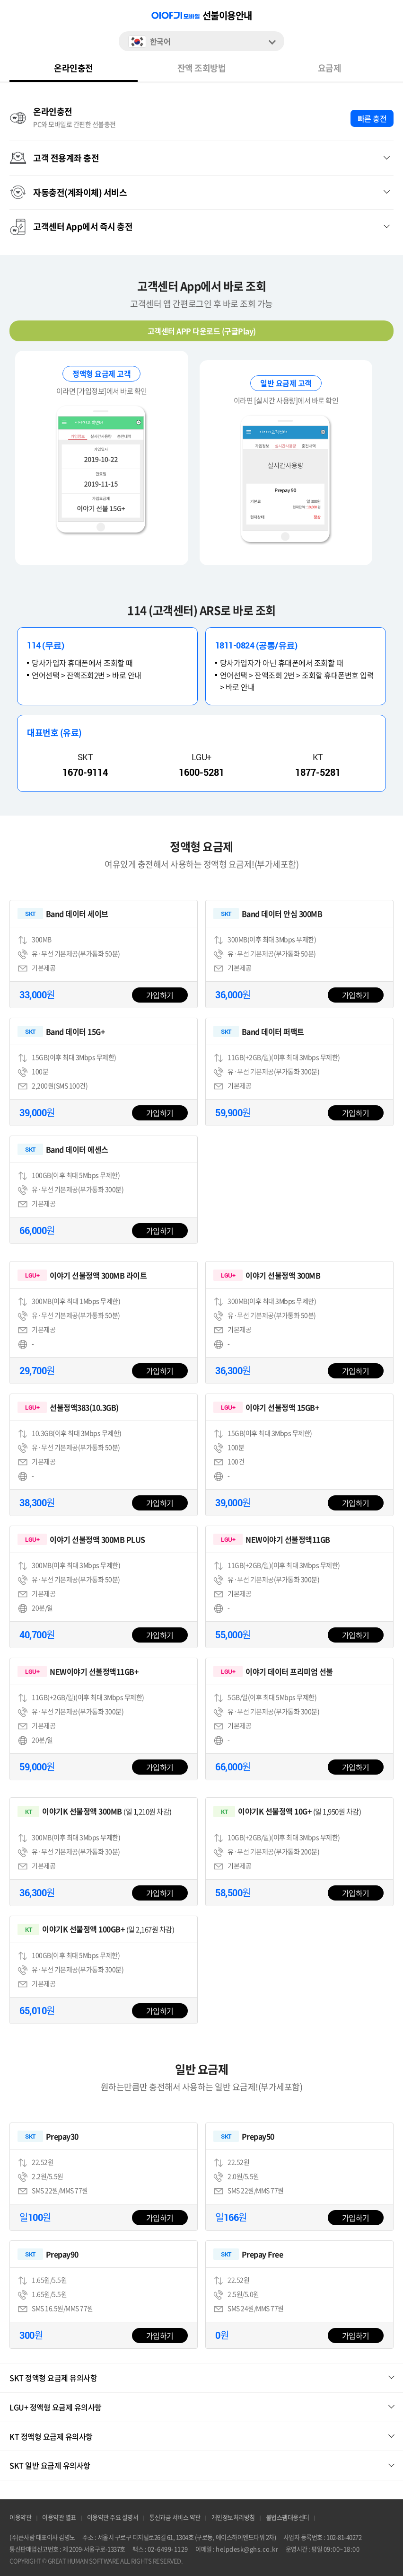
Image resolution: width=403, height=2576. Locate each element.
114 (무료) (45, 645)
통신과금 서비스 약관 (175, 2518)
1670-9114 (85, 772)
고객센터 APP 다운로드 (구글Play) (202, 331)
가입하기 (160, 995)
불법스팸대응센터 (287, 2518)
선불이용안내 (227, 15)
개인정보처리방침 (233, 2518)
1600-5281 (201, 772)
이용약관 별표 (59, 2518)
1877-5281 (318, 772)
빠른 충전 (372, 118)
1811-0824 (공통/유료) (256, 645)
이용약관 (20, 2518)
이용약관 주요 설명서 (113, 2518)
